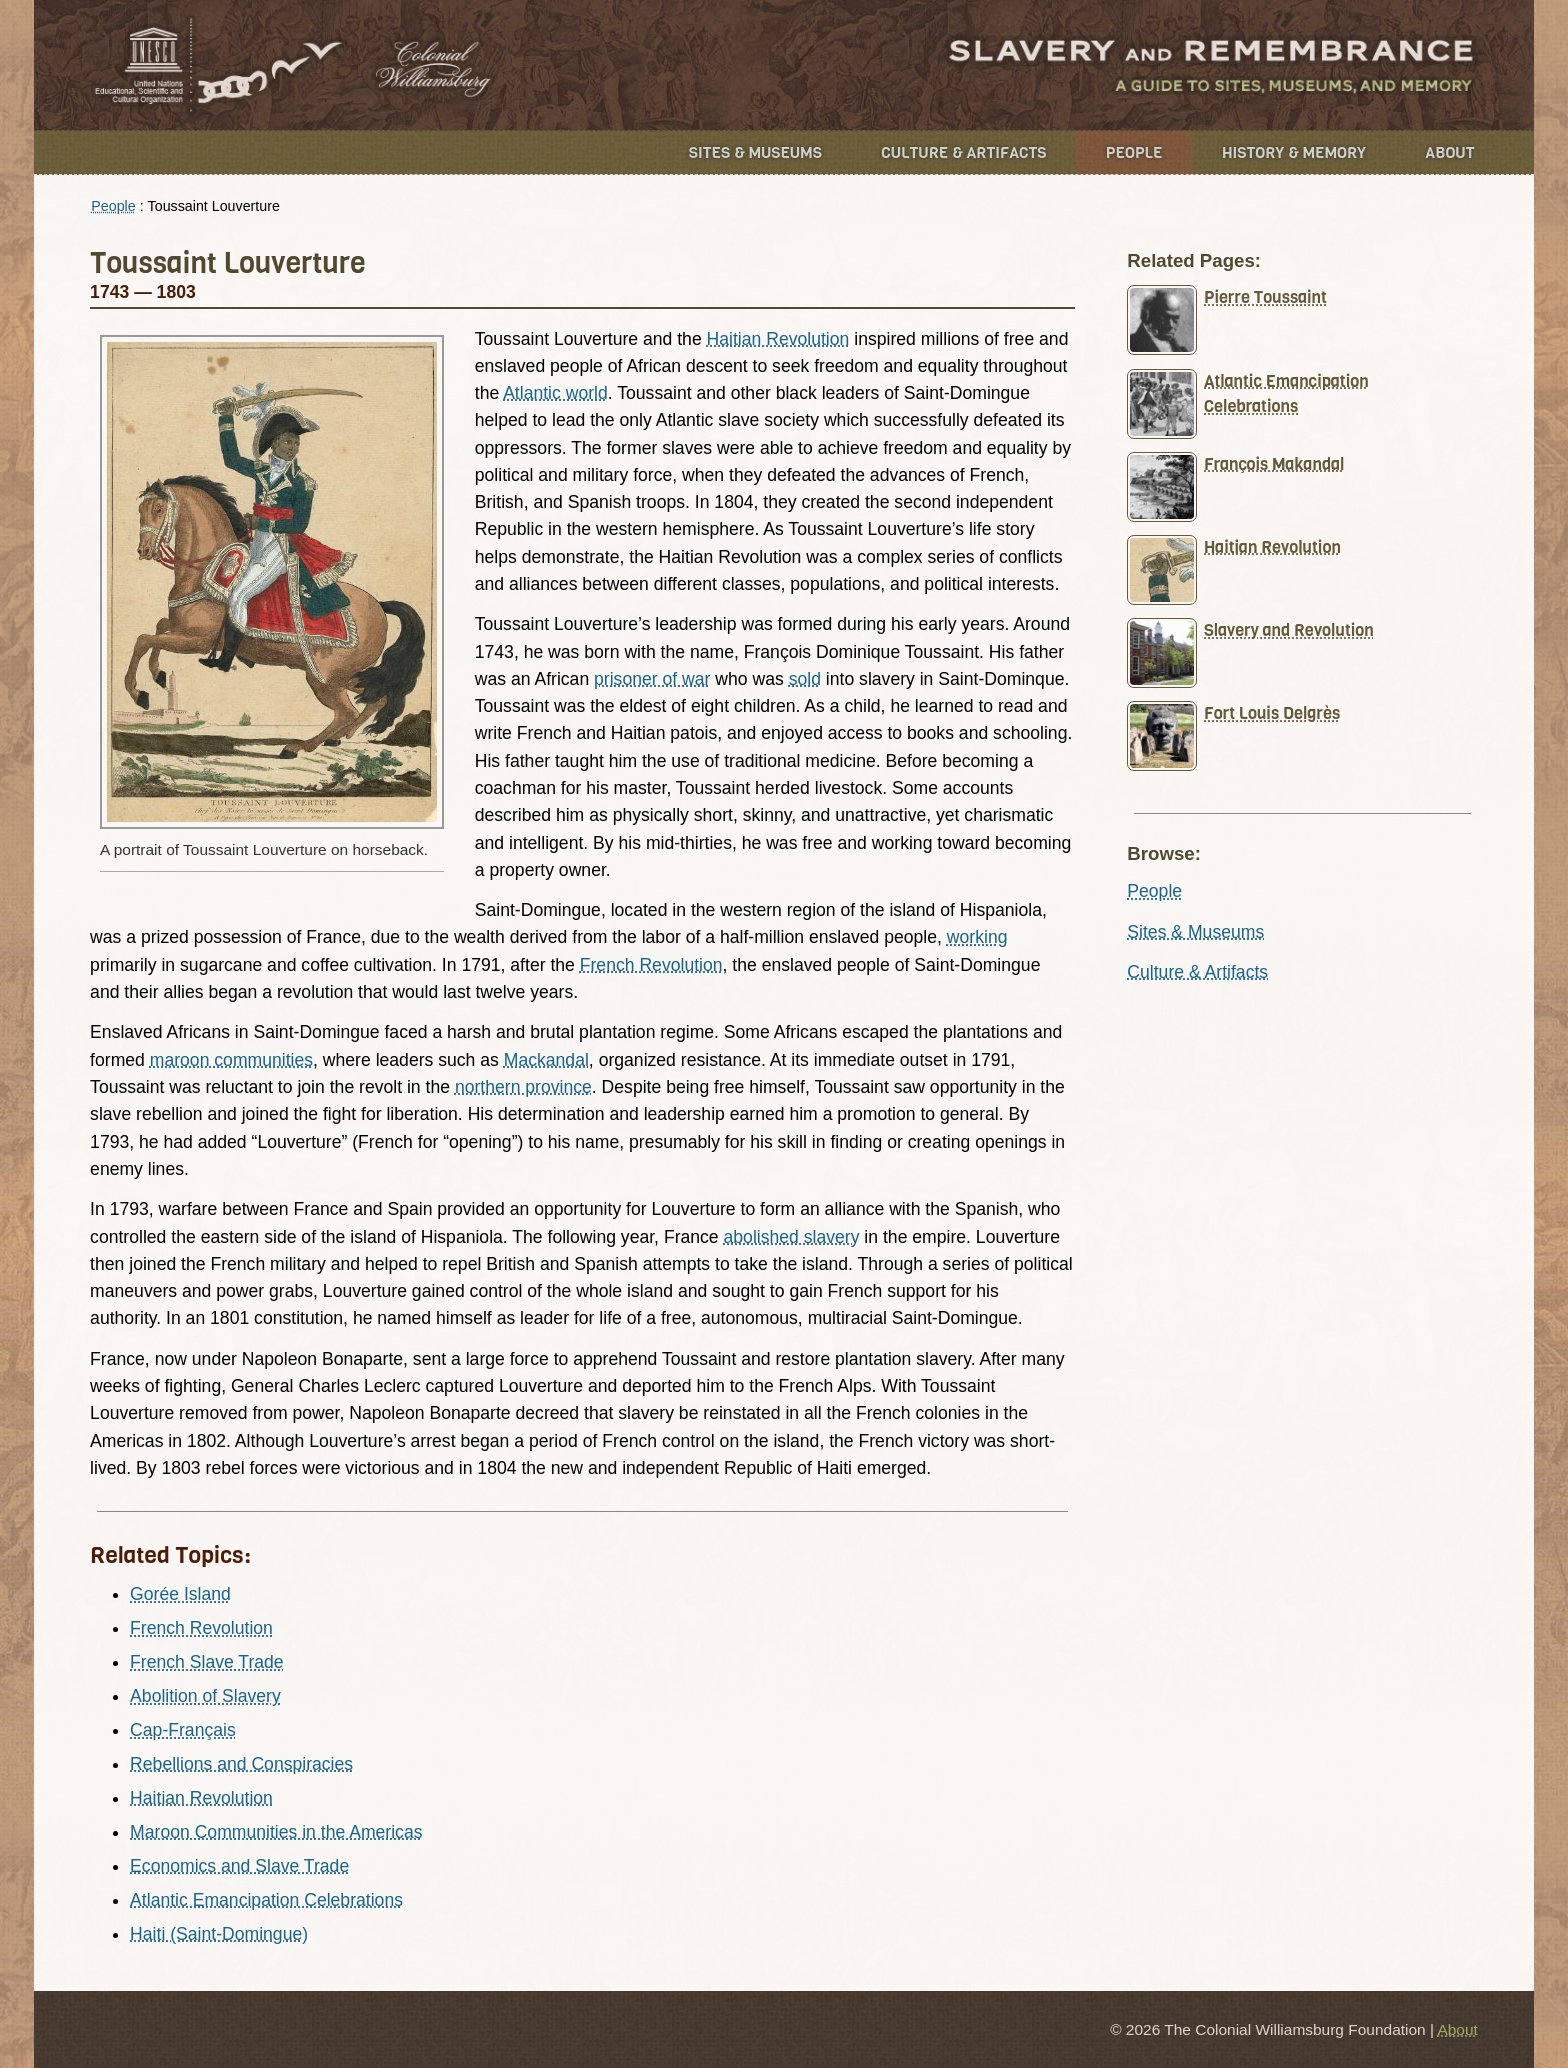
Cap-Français (183, 1730)
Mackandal (546, 1060)
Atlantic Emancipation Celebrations (266, 1900)
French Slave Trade (207, 1662)
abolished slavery (792, 1237)
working (977, 937)
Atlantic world (555, 393)
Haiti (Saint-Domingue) (219, 1934)
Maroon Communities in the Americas (276, 1832)
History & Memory (1294, 152)
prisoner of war (652, 679)
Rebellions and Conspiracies (241, 1764)
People (1134, 152)
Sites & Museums (755, 152)
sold (805, 679)
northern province (523, 1087)
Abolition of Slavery (205, 1696)
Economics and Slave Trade (239, 1866)
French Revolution (651, 965)
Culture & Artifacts (963, 152)
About (1449, 152)
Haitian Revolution (778, 339)
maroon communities (231, 1060)
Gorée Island (180, 1594)
